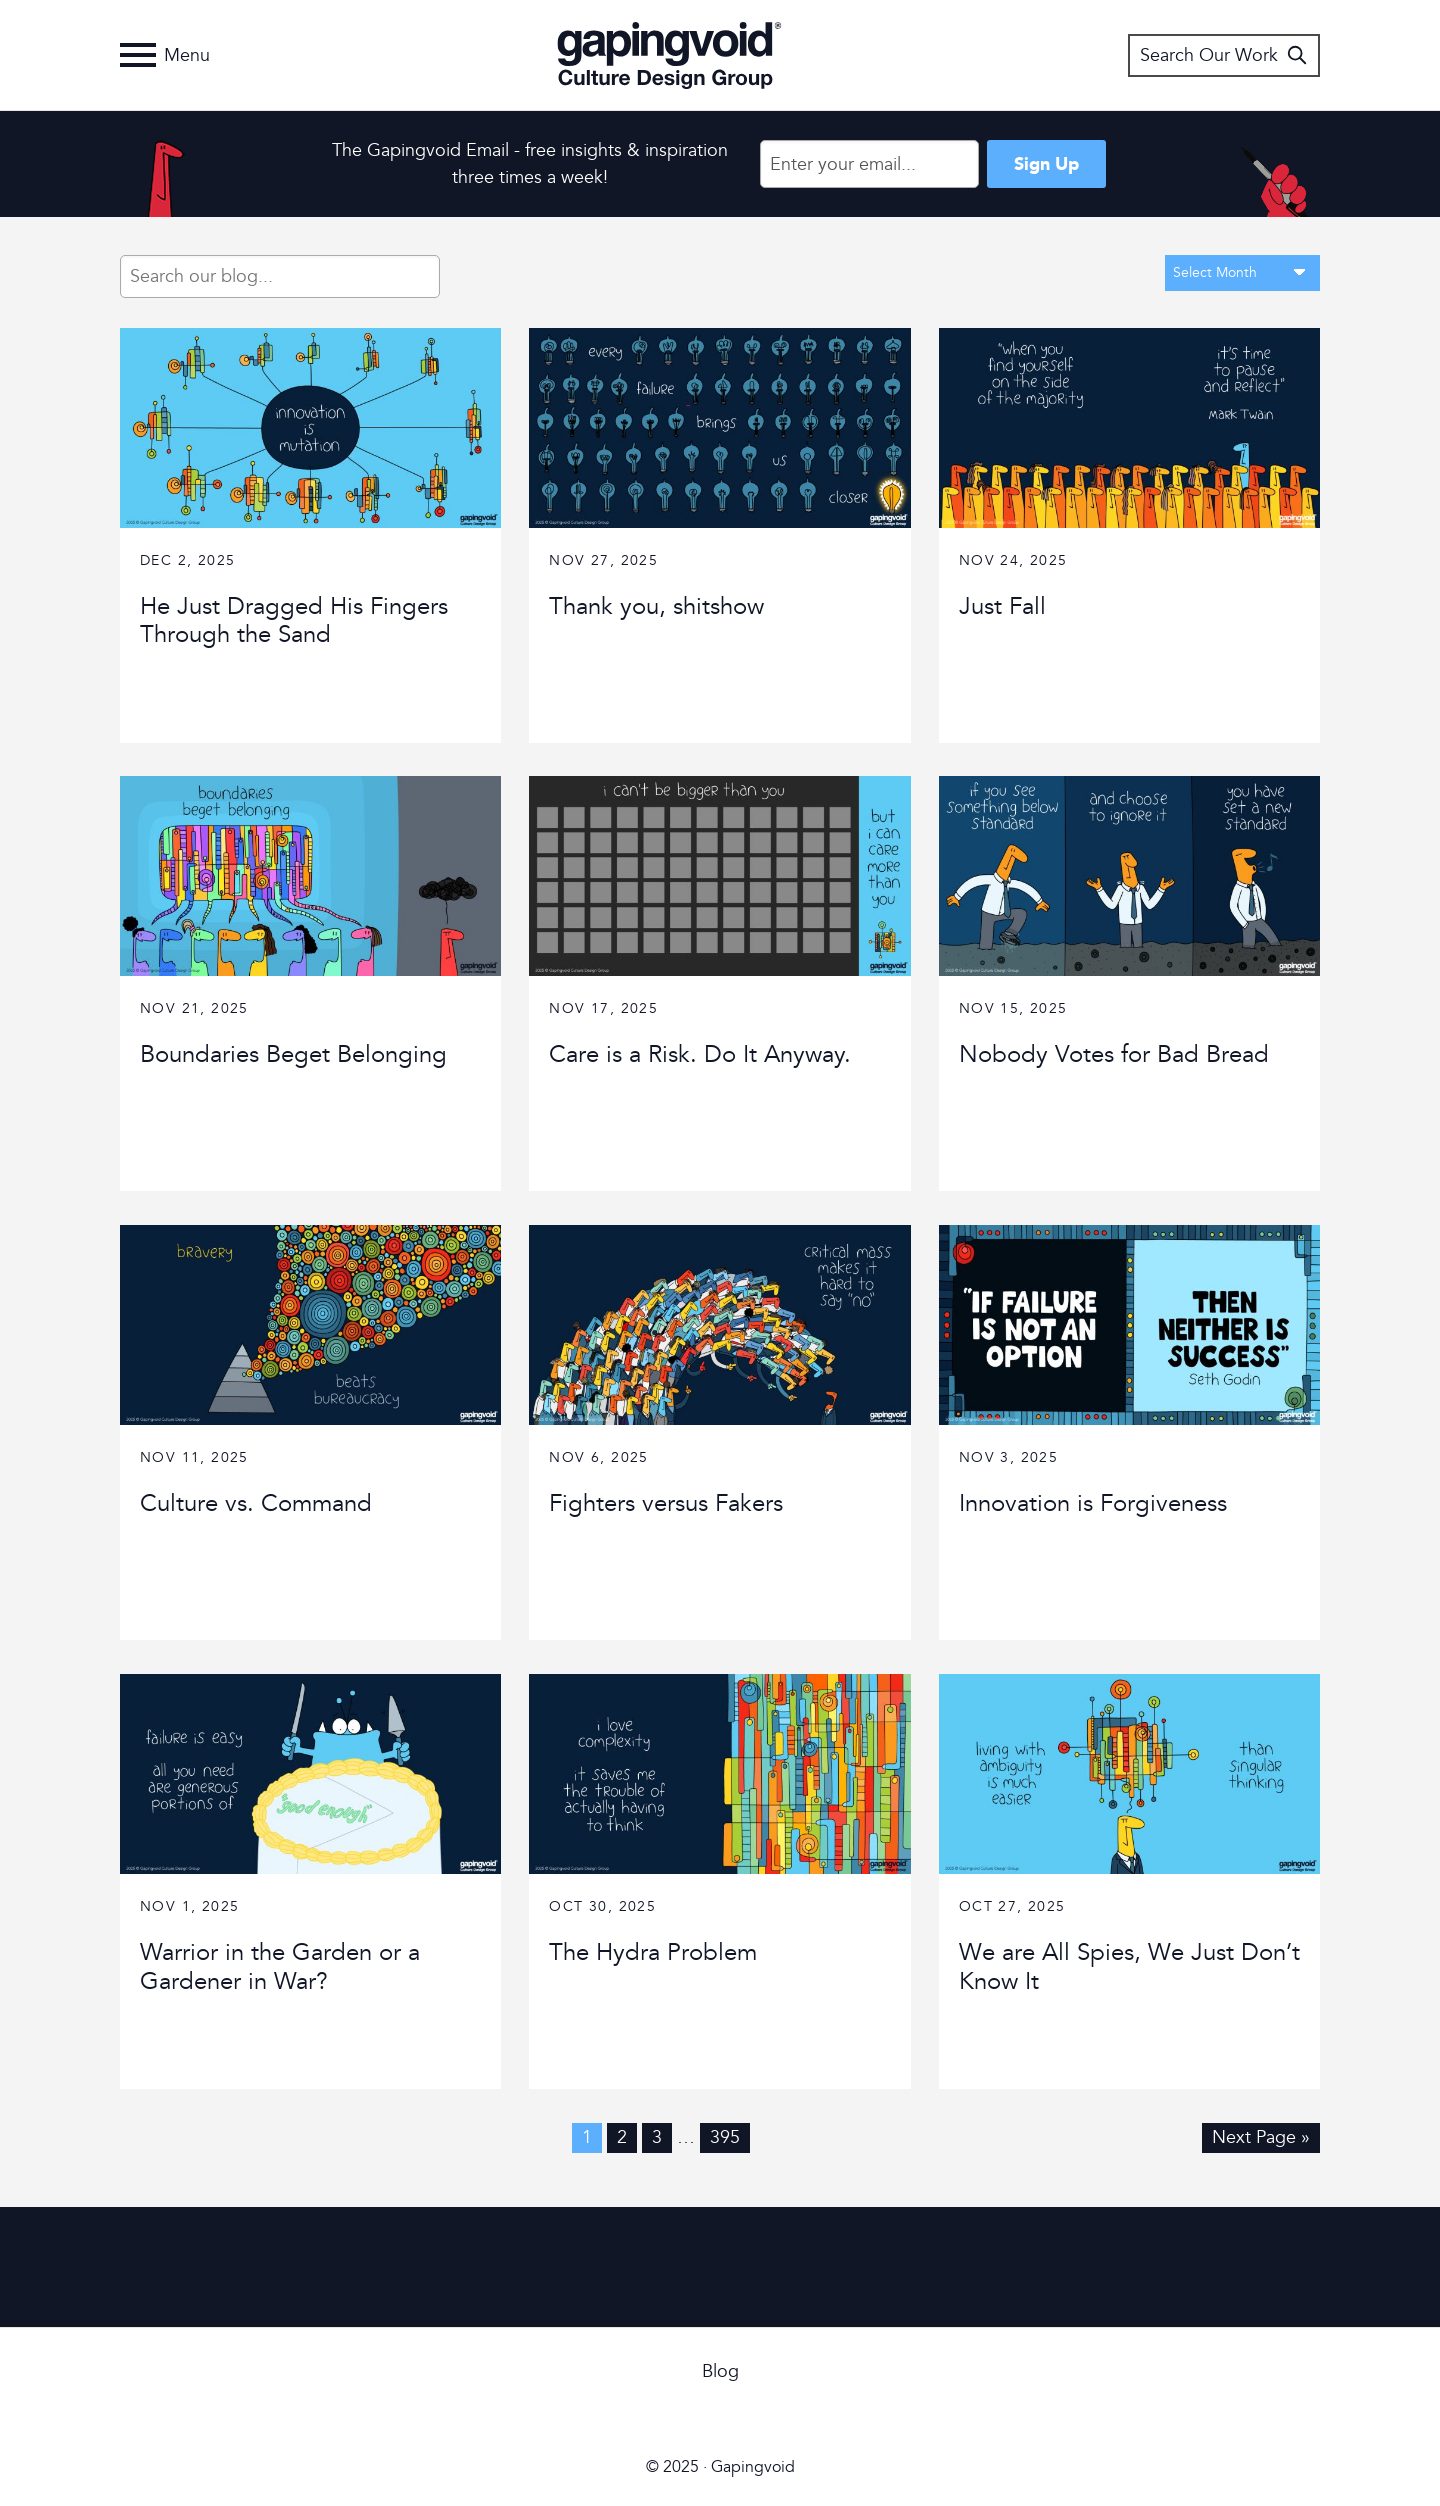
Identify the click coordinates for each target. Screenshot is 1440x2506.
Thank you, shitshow (656, 606)
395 (725, 2137)
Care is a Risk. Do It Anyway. (700, 1054)
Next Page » (1261, 2137)
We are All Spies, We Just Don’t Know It (1129, 1967)
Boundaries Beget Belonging (293, 1054)
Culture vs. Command (256, 1503)
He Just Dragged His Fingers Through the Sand (294, 621)
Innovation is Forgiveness (1093, 1503)
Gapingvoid (669, 55)
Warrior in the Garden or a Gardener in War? (280, 1967)
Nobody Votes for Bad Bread (1114, 1054)
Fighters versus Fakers (666, 1503)
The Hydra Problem (653, 1952)
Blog (720, 2371)
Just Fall (1002, 606)
